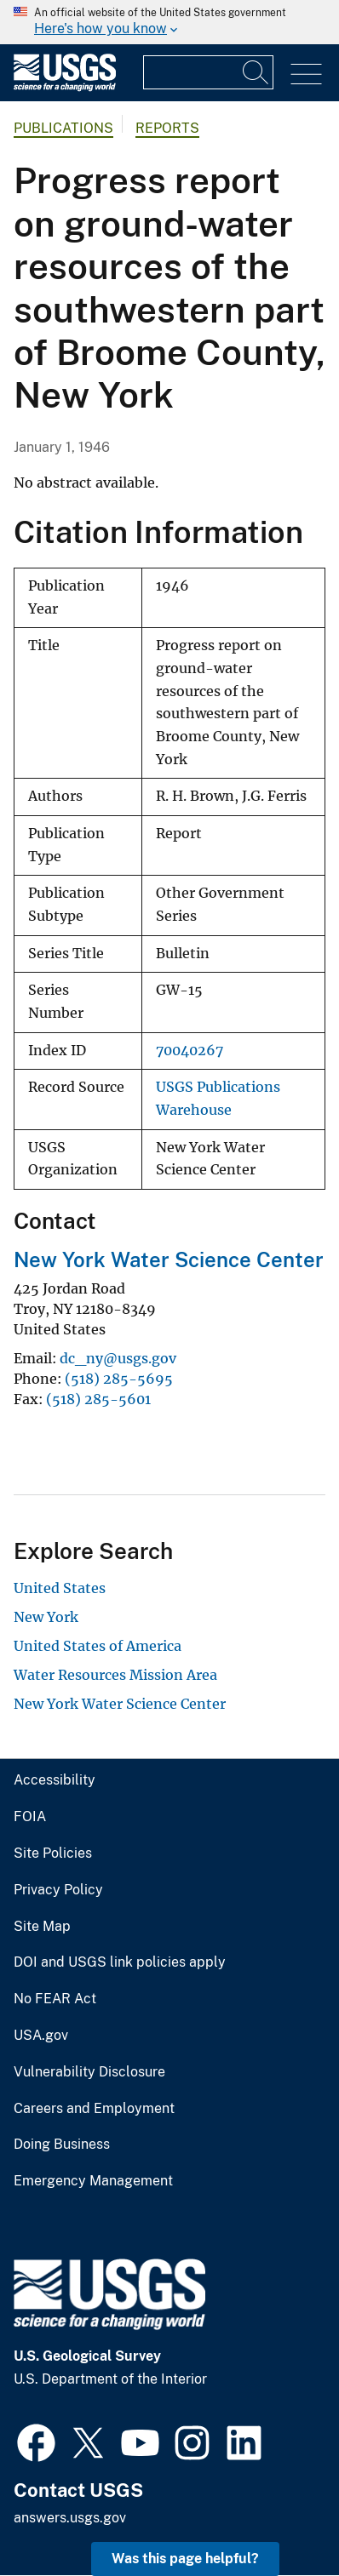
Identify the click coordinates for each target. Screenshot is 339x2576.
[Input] (208, 72)
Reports (167, 128)
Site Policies (53, 1853)
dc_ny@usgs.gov (118, 1358)
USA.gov (41, 2035)
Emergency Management (93, 2181)
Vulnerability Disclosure (89, 2072)
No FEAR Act (55, 1999)
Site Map (42, 1926)
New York (46, 1616)
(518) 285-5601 (98, 1399)
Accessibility (54, 1780)
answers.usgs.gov (70, 2518)
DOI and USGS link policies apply (120, 1962)
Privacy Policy (58, 1890)
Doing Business (62, 2144)
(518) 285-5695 (119, 1378)
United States (60, 1587)
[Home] (65, 87)
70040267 (189, 1050)
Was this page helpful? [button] (185, 2558)
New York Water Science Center (169, 1259)
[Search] (256, 72)
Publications (63, 128)
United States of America (97, 1645)
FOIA (30, 1817)
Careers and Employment (94, 2108)
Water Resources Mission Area (115, 1674)
